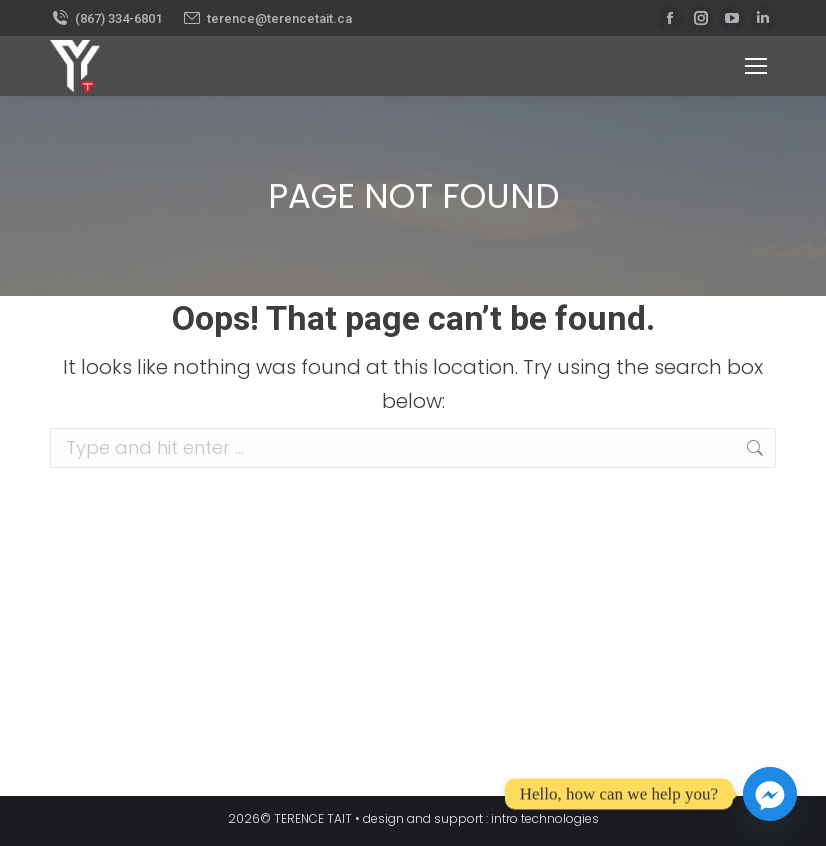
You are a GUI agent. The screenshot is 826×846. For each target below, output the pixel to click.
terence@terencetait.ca (267, 18)
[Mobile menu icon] (756, 66)
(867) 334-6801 (106, 18)
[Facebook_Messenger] (770, 794)
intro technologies (545, 818)
